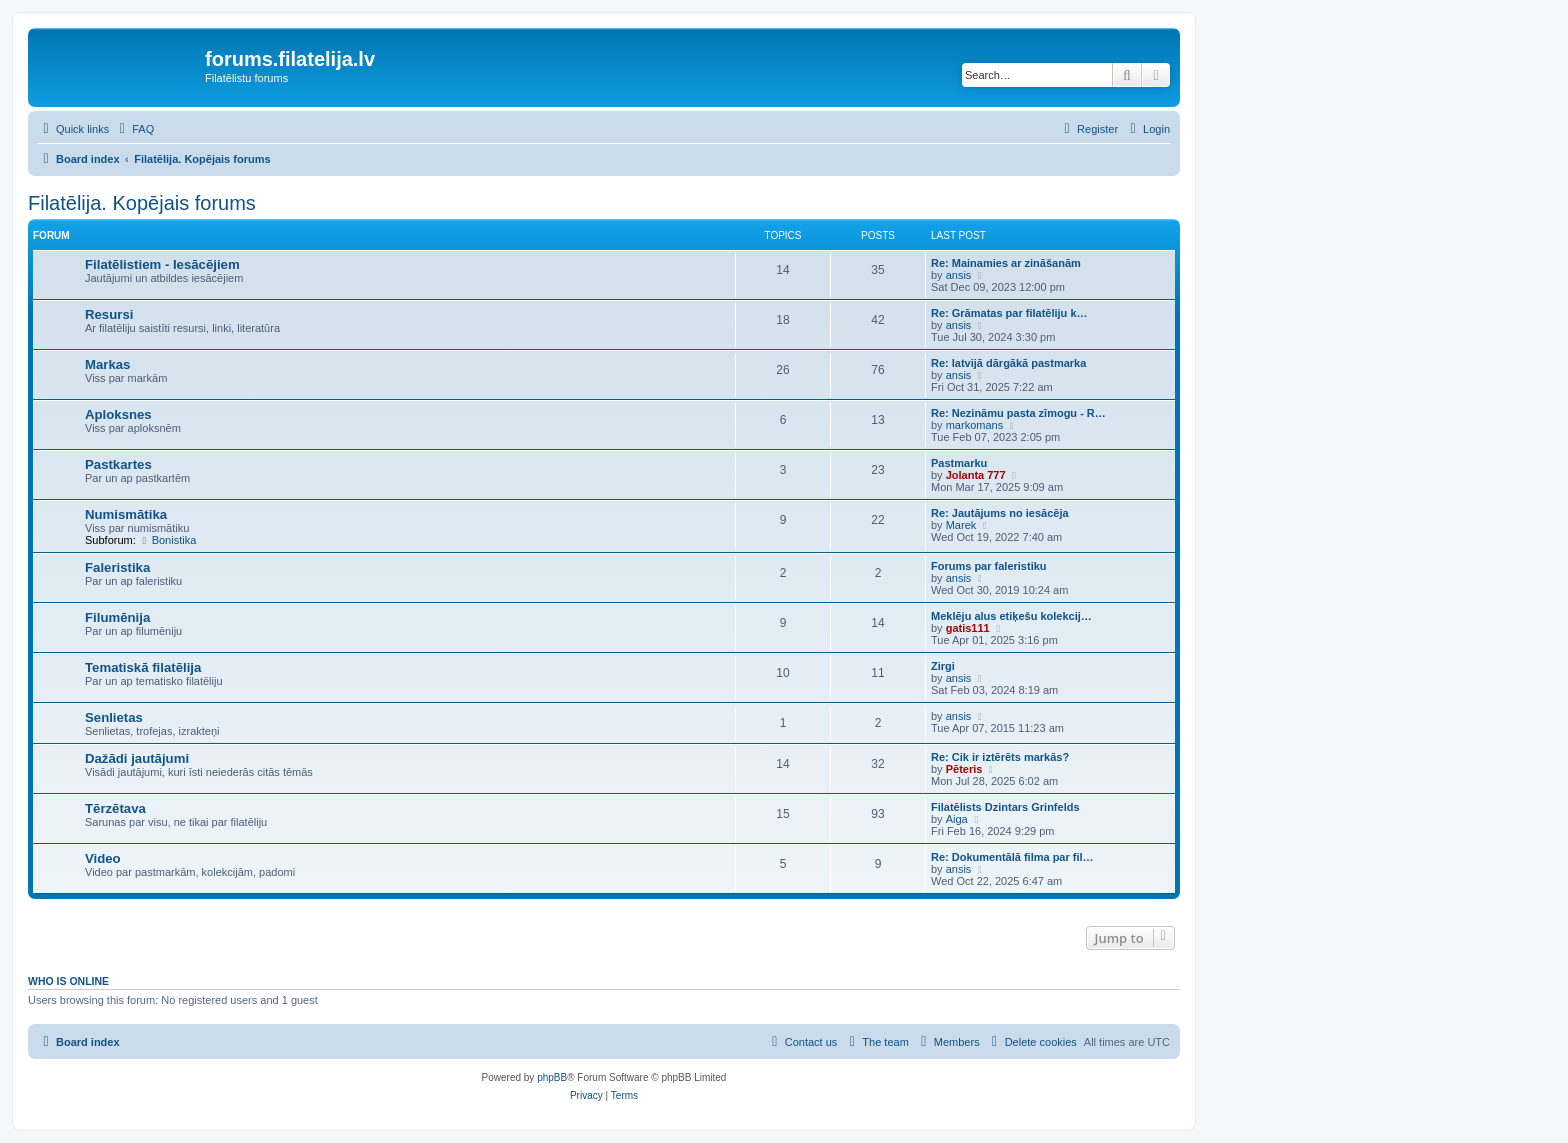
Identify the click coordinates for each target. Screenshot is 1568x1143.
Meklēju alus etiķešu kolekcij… (1011, 616)
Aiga (957, 819)
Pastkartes (118, 464)
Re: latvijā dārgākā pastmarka (1008, 363)
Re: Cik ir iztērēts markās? (1000, 757)
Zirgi (943, 666)
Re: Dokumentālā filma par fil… (1012, 857)
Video (103, 858)
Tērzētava (115, 808)
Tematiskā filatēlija (143, 667)
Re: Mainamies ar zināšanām (1006, 263)
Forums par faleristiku (989, 566)
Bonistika (167, 540)
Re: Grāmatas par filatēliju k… (1009, 313)
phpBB (552, 1077)
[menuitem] (134, 129)
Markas (107, 364)
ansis (959, 275)
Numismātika (126, 514)
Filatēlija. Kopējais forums (142, 203)
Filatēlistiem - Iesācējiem (162, 264)
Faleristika (117, 567)
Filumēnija (117, 617)
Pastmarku (959, 463)
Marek (961, 525)
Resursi (109, 314)
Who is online (68, 981)
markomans (974, 425)
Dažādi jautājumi (137, 758)
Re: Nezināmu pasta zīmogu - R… (1018, 413)
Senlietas (114, 717)
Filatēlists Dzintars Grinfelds (1005, 807)
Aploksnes (118, 414)
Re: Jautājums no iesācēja (1000, 513)
